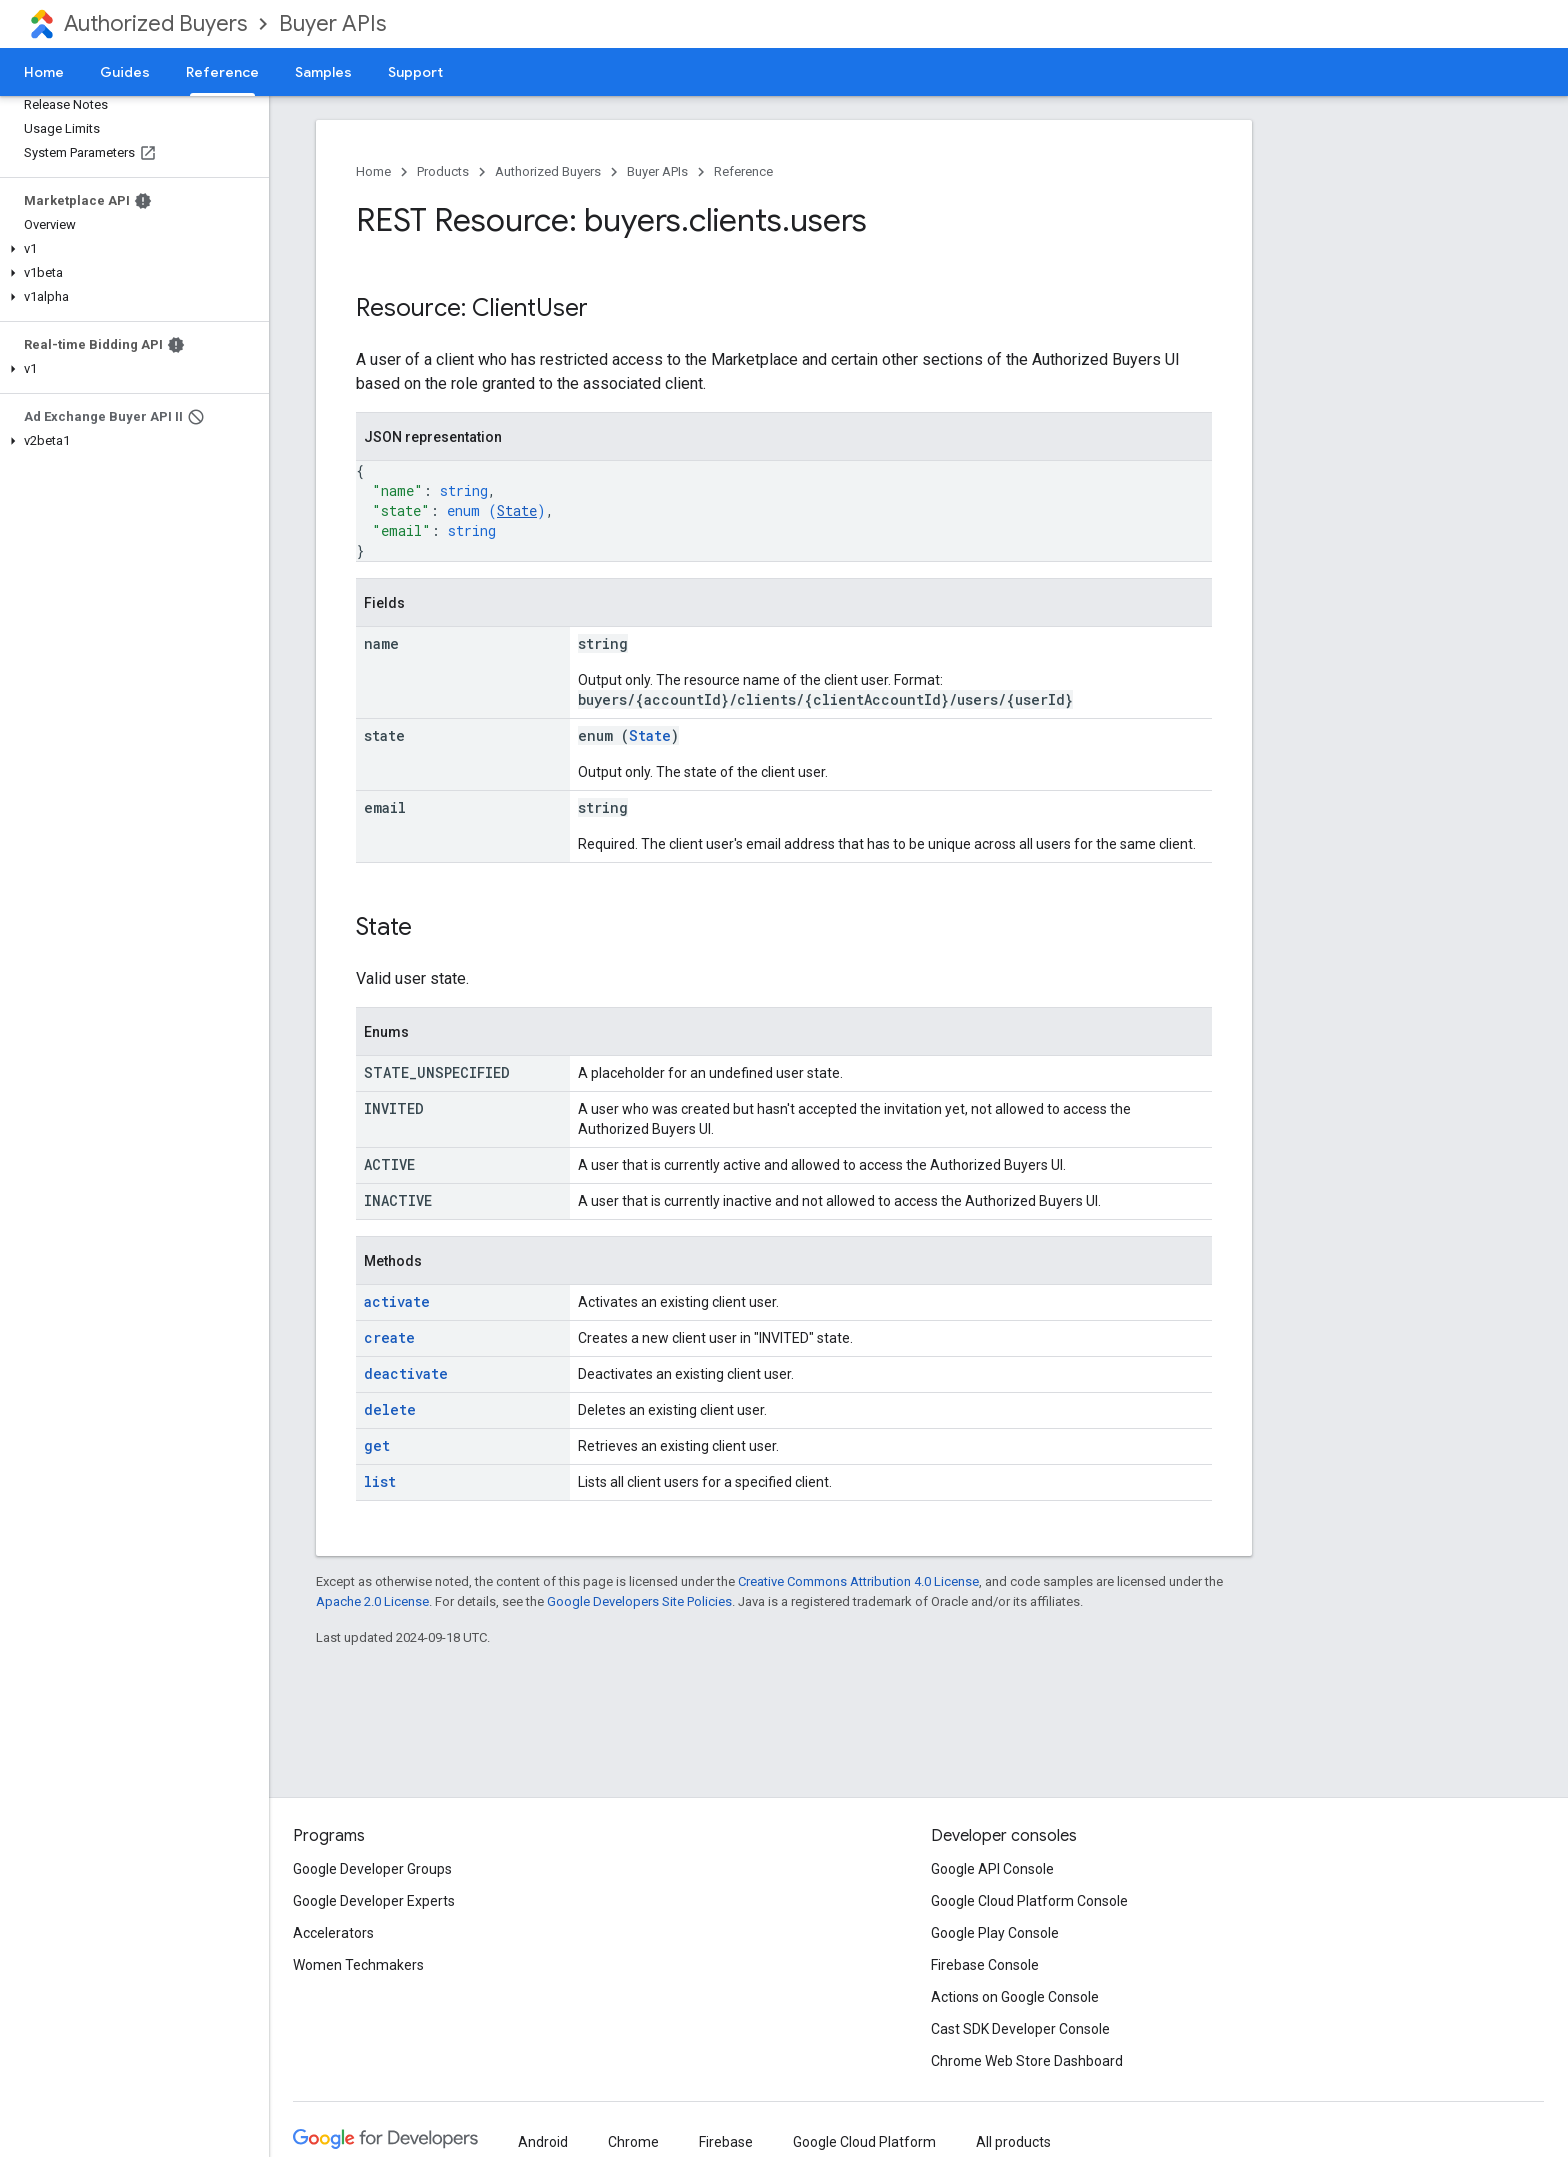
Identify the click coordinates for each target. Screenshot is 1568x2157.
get (377, 1445)
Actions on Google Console (1015, 1997)
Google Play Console (995, 1933)
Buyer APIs (332, 23)
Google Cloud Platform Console (1029, 1901)
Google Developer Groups (372, 1869)
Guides (125, 72)
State (517, 510)
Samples (323, 72)
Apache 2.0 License (372, 1601)
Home (44, 72)
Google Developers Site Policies (639, 1601)
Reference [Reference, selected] (222, 72)
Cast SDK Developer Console (1020, 2029)
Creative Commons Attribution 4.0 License (858, 1581)
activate (397, 1301)
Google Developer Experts (374, 1901)
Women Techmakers (358, 1965)
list (380, 1481)
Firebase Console (985, 1965)
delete (390, 1409)
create (389, 1337)
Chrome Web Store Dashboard (1027, 2061)
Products (443, 171)
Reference (743, 171)
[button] (130, 249)
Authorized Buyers (155, 23)
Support (415, 72)
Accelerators (333, 1933)
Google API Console (992, 1869)
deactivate (406, 1373)
